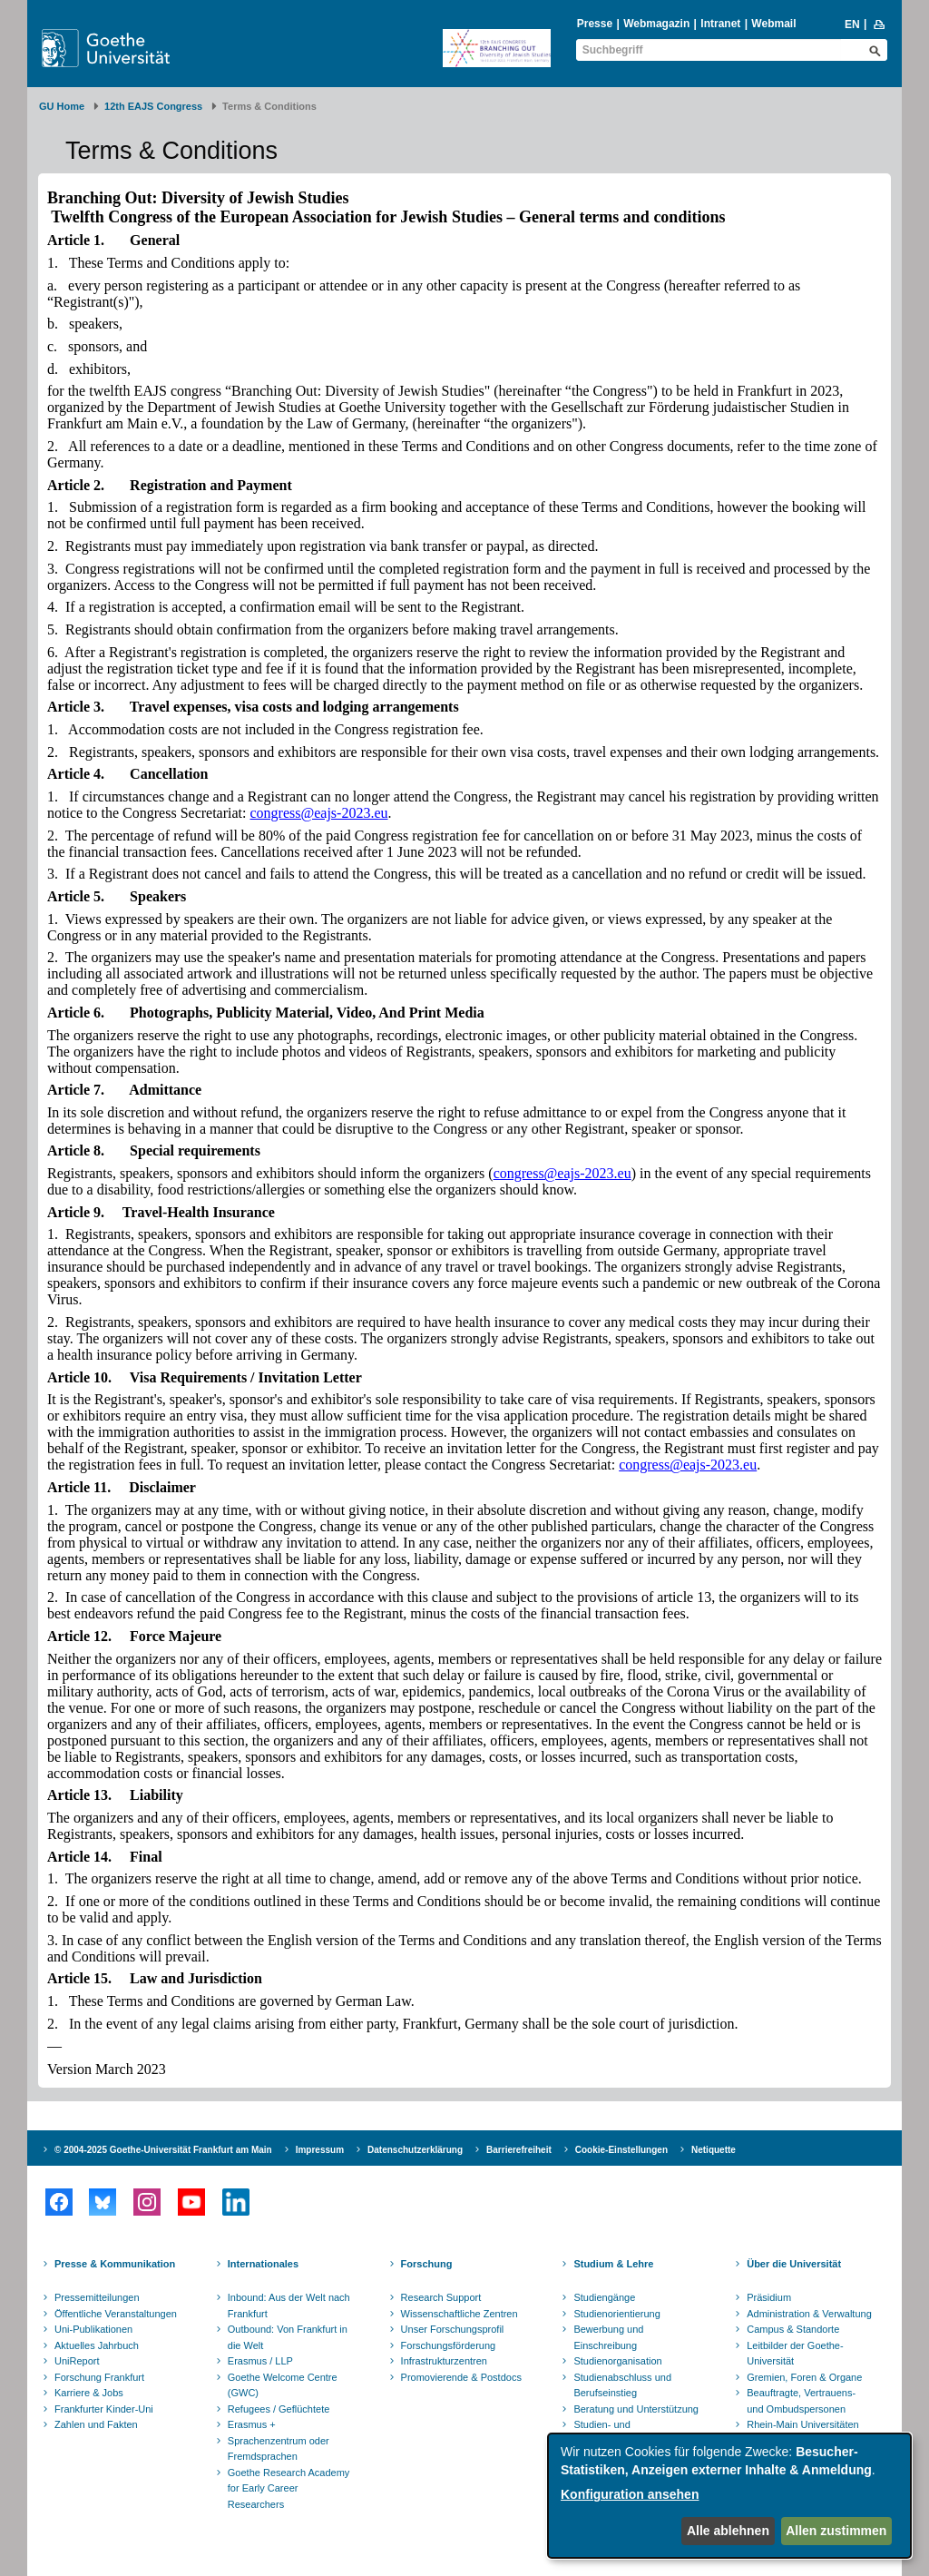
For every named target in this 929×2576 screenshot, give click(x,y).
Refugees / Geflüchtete (279, 2409)
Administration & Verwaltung (809, 2313)
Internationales (263, 2263)
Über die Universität (794, 2263)
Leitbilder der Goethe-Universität (795, 2353)
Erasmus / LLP (260, 2360)
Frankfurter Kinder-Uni (103, 2409)
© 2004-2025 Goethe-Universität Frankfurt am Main (163, 2150)
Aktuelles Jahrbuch (96, 2345)
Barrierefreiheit (519, 2150)
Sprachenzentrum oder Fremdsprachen (278, 2449)
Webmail (773, 23)
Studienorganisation (617, 2360)
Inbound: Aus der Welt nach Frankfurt (289, 2305)
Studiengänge (604, 2297)
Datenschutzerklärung (415, 2150)
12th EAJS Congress (153, 106)
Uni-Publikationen (93, 2329)
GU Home (61, 106)
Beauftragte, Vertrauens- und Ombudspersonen (801, 2400)
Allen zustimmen (836, 2530)
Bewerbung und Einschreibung (608, 2337)
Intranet (720, 23)
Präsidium (769, 2297)
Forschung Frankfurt (99, 2377)
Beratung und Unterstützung (636, 2409)
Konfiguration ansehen (630, 2494)
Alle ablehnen (728, 2530)
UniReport (77, 2360)
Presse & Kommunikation (114, 2263)
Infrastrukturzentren (444, 2360)
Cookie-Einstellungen (621, 2150)
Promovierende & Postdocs (461, 2377)
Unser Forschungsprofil (452, 2329)
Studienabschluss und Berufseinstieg (622, 2385)
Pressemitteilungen (97, 2297)
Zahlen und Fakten (96, 2424)
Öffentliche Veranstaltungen (115, 2313)
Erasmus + (252, 2424)
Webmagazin (656, 23)
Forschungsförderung (448, 2345)
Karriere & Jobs (88, 2392)
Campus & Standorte (793, 2329)
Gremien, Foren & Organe (804, 2377)
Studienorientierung (616, 2313)
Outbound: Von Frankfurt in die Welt (287, 2337)
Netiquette (713, 2150)
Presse (594, 23)
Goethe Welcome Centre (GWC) (282, 2385)
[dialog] (729, 2495)
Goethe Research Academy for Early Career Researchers (289, 2488)
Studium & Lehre (613, 2263)
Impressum (320, 2150)
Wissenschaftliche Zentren (459, 2313)
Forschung (427, 2263)
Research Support (441, 2297)
